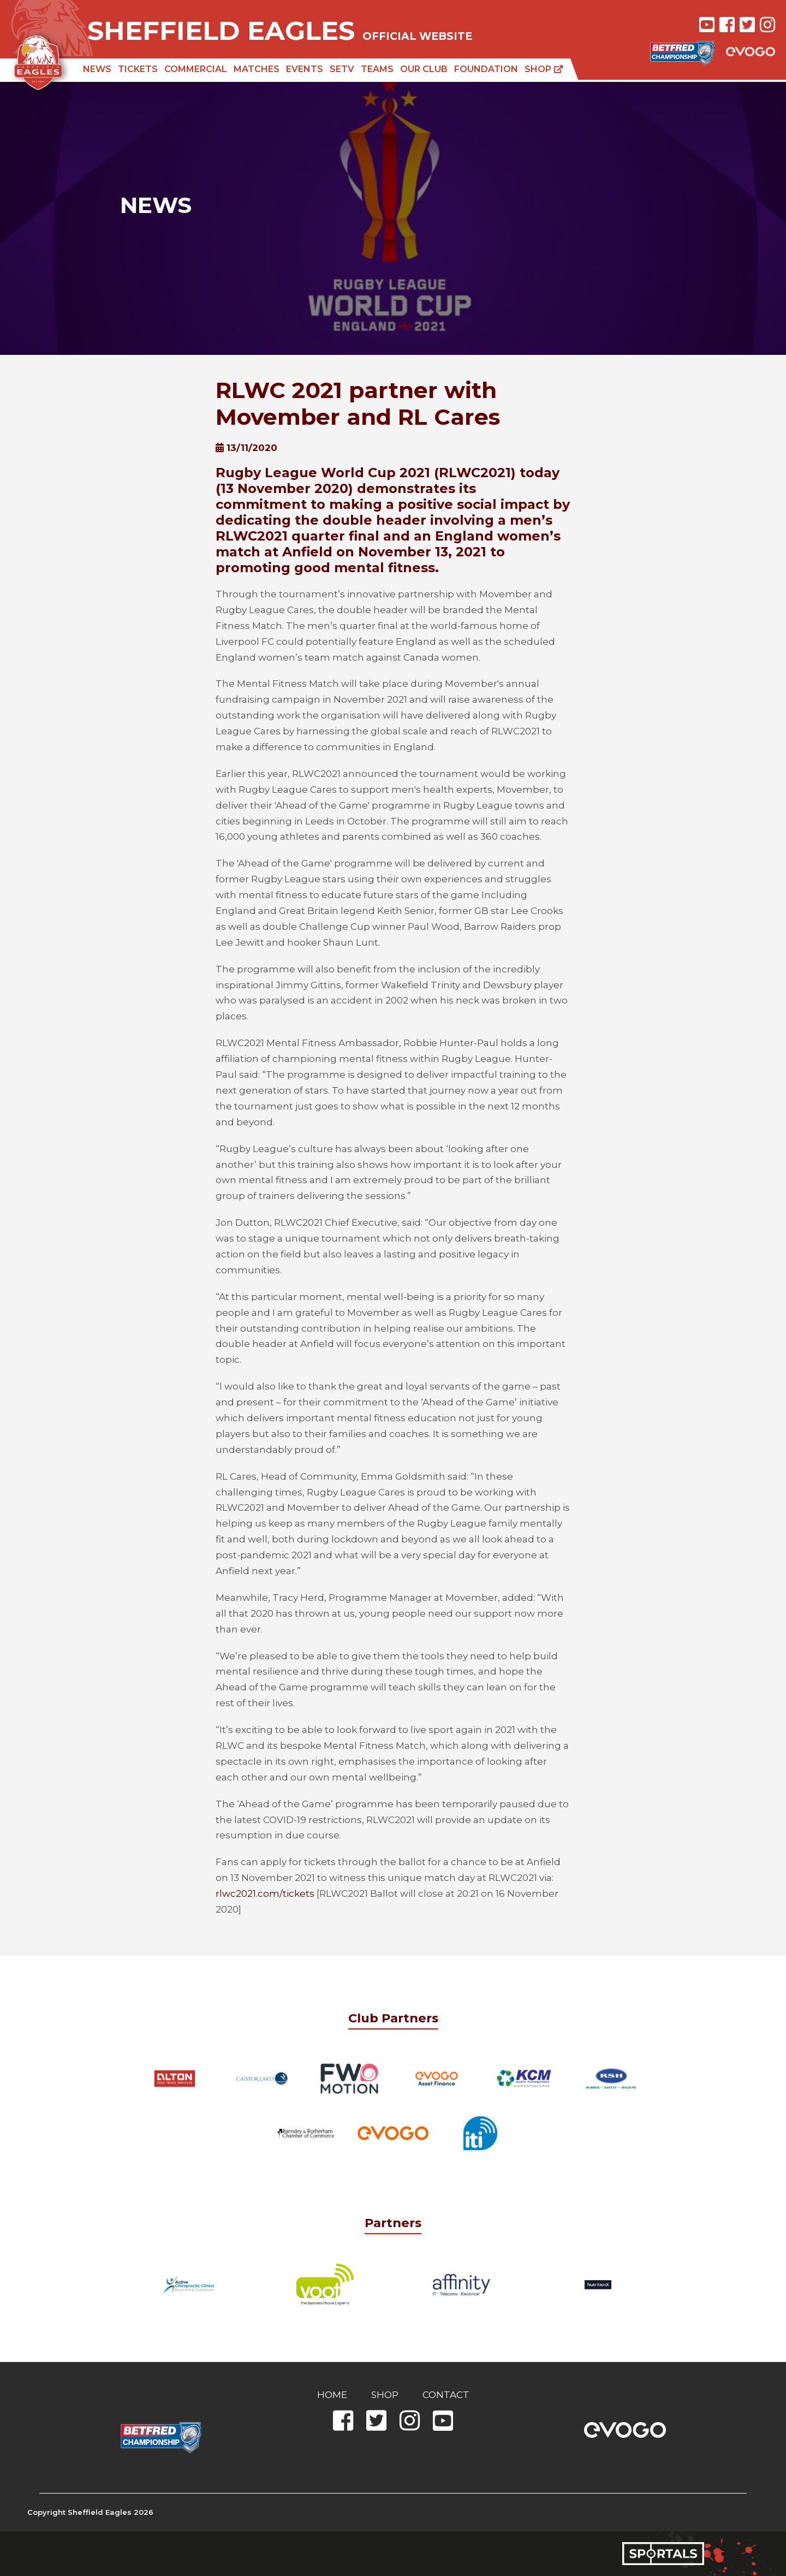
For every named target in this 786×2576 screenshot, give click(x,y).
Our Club (424, 69)
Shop (544, 69)
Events (304, 69)
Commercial (195, 69)
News (97, 69)
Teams (377, 69)
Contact (445, 2394)
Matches (256, 69)
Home (332, 2394)
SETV (342, 69)
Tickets (138, 69)
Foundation (486, 69)
